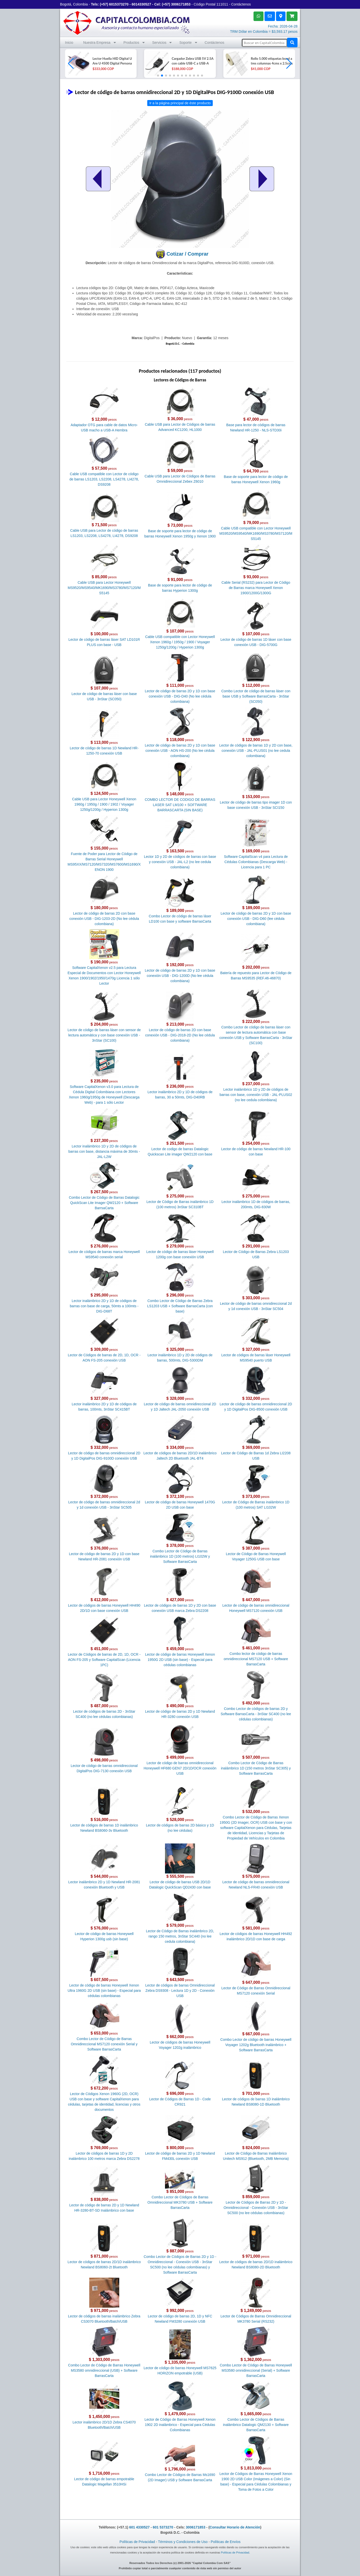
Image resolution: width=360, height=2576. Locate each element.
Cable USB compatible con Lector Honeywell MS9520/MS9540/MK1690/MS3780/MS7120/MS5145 (255, 533)
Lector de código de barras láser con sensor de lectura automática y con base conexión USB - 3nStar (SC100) (104, 1035)
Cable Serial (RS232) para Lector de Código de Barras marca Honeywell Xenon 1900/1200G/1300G (256, 587)
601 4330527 (139, 2527)
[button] (289, 63)
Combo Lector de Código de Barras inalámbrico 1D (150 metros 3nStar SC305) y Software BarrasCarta (256, 1768)
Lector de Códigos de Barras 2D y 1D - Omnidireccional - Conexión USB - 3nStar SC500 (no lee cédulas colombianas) (256, 2207)
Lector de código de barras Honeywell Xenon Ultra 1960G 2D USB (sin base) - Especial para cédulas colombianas (104, 1990)
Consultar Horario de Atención (235, 2527)
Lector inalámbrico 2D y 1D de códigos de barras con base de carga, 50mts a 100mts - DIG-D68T (104, 1306)
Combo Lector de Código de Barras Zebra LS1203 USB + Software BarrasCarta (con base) (180, 1306)
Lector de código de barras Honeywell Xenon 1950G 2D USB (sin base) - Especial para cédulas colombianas (180, 1659)
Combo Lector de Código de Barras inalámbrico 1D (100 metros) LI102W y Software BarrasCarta (180, 1556)
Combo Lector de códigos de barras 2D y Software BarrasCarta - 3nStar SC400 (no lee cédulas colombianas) (255, 1714)
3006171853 (180, 4)
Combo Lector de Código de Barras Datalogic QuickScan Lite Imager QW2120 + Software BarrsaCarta (104, 1202)
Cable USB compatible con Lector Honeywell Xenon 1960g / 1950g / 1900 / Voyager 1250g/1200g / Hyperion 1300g (180, 642)
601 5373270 (163, 2527)
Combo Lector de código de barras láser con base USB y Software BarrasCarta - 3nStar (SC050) (255, 696)
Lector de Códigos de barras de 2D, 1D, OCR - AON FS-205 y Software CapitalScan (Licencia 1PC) (104, 1659)
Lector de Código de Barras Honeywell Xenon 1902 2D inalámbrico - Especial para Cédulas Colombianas (180, 2424)
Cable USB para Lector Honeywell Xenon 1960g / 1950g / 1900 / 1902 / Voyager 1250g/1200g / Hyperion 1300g (104, 804)
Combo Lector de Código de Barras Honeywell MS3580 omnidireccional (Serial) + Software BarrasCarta (256, 2370)
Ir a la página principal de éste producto (179, 103)
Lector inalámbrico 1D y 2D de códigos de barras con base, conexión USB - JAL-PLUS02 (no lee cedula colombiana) (256, 1094)
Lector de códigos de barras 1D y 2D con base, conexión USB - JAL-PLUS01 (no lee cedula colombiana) (255, 750)
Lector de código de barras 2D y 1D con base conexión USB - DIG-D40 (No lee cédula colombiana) (180, 696)
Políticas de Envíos (225, 2542)
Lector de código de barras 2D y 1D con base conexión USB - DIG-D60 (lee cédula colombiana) (255, 918)
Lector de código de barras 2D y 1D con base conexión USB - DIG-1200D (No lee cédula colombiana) (180, 975)
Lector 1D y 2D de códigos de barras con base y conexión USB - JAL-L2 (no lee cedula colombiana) (180, 862)
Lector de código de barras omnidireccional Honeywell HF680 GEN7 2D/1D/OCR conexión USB (180, 1768)
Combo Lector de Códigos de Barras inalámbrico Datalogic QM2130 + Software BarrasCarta (256, 2424)
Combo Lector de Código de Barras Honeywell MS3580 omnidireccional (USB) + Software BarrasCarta (104, 2370)
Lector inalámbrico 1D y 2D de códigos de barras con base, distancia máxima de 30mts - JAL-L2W (104, 1151)
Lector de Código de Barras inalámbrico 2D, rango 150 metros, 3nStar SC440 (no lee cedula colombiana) (180, 1936)
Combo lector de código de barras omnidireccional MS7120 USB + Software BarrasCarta (256, 1659)
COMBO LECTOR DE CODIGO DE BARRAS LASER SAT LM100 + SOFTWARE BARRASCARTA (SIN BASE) (180, 805)
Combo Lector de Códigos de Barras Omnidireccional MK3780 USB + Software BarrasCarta (180, 2202)
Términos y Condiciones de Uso (183, 2542)
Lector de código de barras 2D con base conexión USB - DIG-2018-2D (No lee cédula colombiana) (180, 1035)
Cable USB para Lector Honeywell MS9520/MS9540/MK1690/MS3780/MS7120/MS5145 (104, 587)
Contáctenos (241, 4)
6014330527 (141, 4)
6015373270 (118, 4)
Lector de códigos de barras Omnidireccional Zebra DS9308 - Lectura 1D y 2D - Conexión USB (180, 1990)
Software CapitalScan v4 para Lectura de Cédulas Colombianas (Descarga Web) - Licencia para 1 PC (256, 862)
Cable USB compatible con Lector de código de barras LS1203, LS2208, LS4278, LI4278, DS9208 (104, 479)
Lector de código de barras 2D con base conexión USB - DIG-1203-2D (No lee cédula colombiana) (104, 918)
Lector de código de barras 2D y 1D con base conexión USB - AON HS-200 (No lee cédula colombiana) (180, 750)
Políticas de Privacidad (137, 2542)
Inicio (69, 43)
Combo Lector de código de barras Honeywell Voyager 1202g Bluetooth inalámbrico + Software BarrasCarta (255, 2045)
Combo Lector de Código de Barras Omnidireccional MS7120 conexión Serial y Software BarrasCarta (104, 2044)
